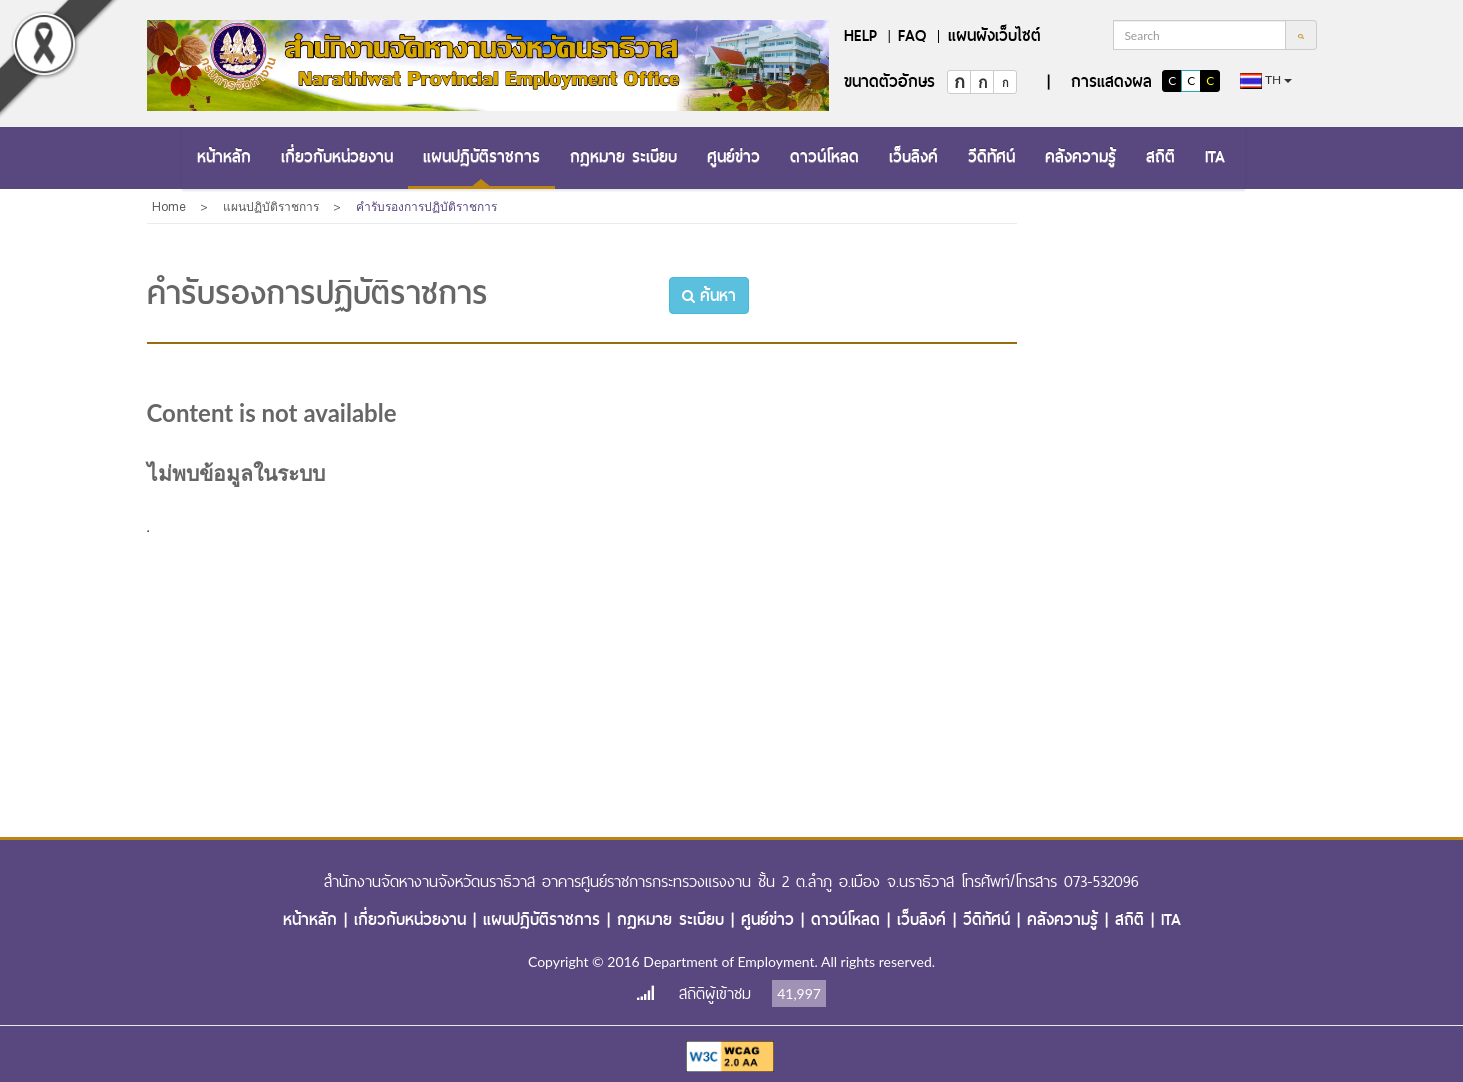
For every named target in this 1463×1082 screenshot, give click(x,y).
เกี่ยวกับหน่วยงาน (337, 156)
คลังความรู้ (1080, 156)
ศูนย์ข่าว (733, 156)
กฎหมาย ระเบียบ (623, 156)
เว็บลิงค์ (913, 156)
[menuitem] (224, 158)
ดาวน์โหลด (824, 156)
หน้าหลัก (224, 156)
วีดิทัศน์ (991, 156)
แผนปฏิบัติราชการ (481, 156)
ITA (1215, 156)
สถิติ (1160, 156)
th (1266, 80)
